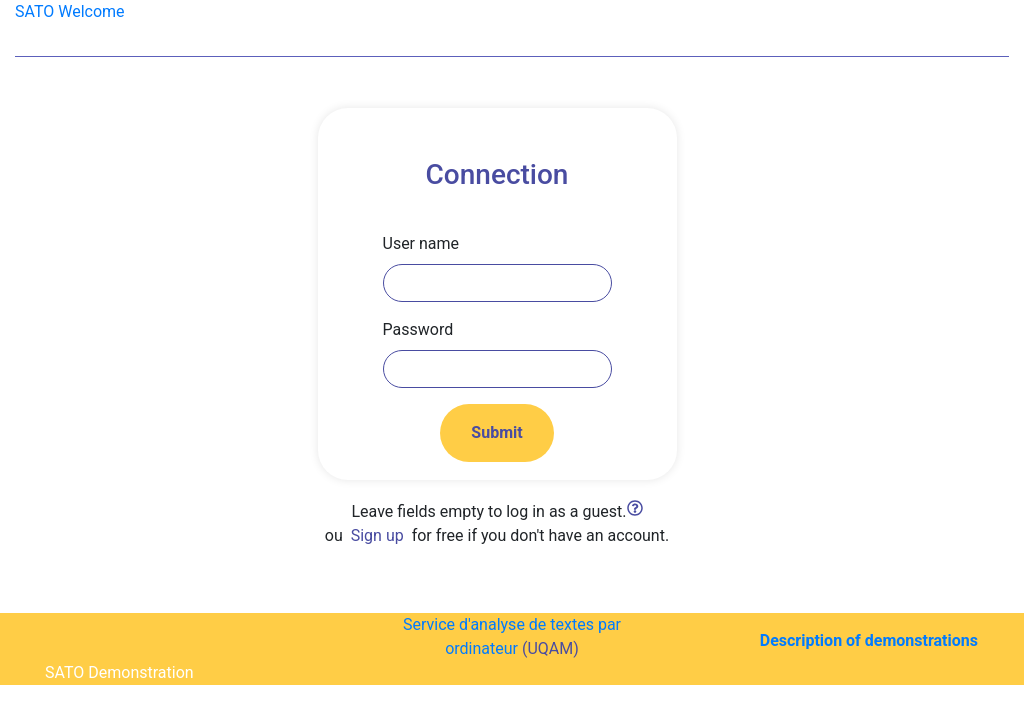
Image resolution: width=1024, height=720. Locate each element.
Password (418, 329)
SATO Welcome (70, 11)
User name (421, 243)
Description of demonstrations (869, 640)
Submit (496, 432)
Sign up (377, 535)
